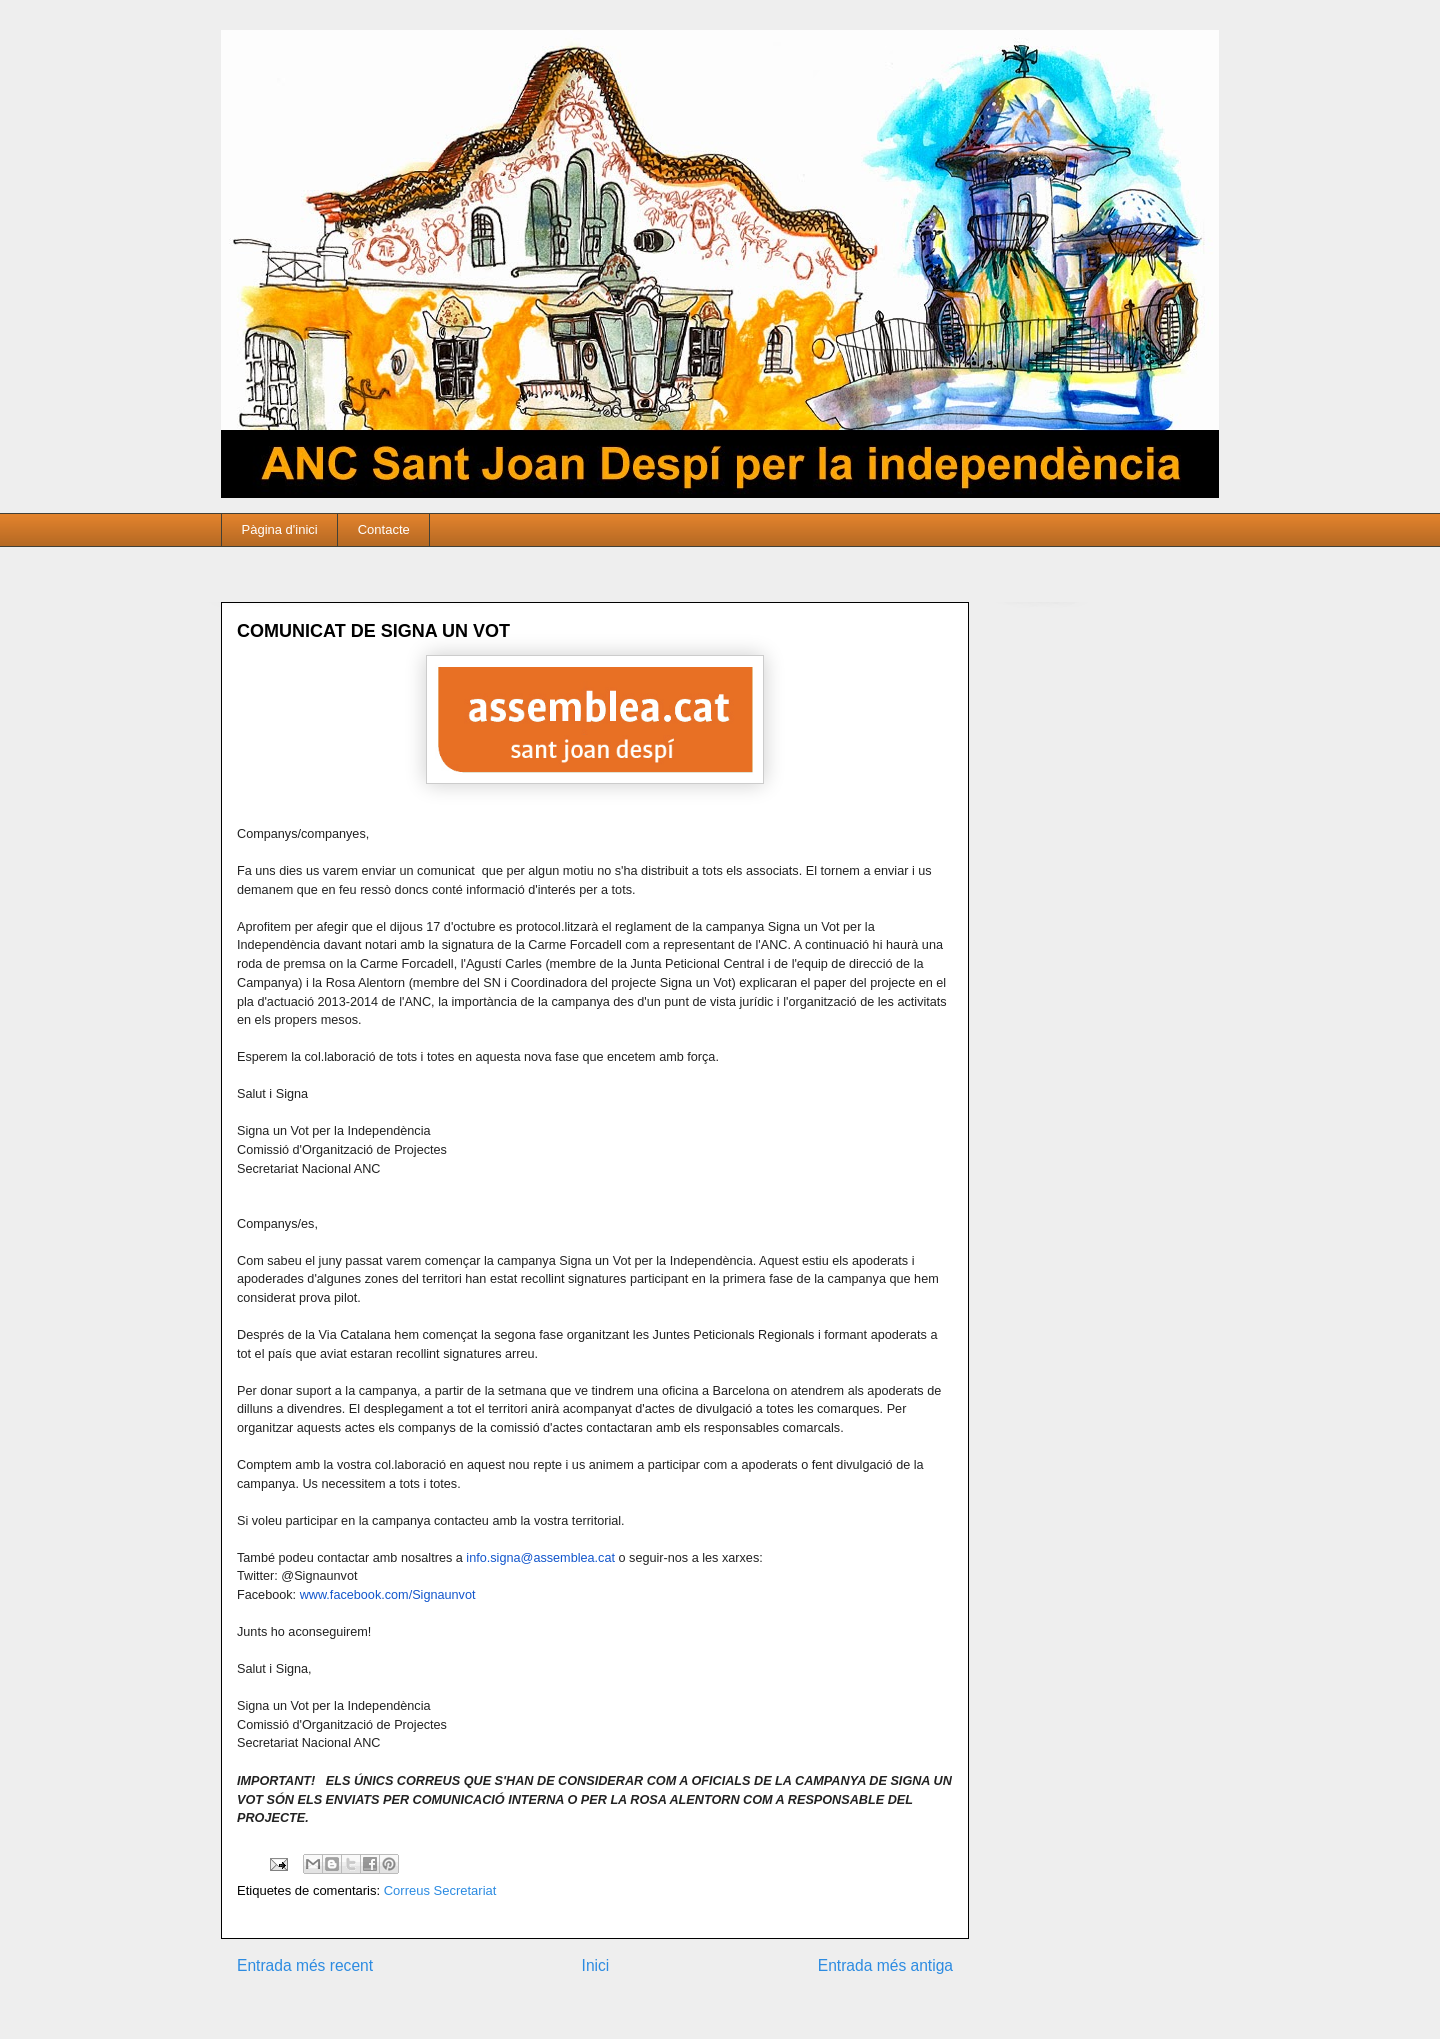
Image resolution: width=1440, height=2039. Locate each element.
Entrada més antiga (885, 1965)
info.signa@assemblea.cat (540, 1558)
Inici (596, 1965)
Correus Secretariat (440, 1890)
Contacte (384, 529)
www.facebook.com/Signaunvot (388, 1595)
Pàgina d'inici (280, 529)
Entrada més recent (305, 1965)
